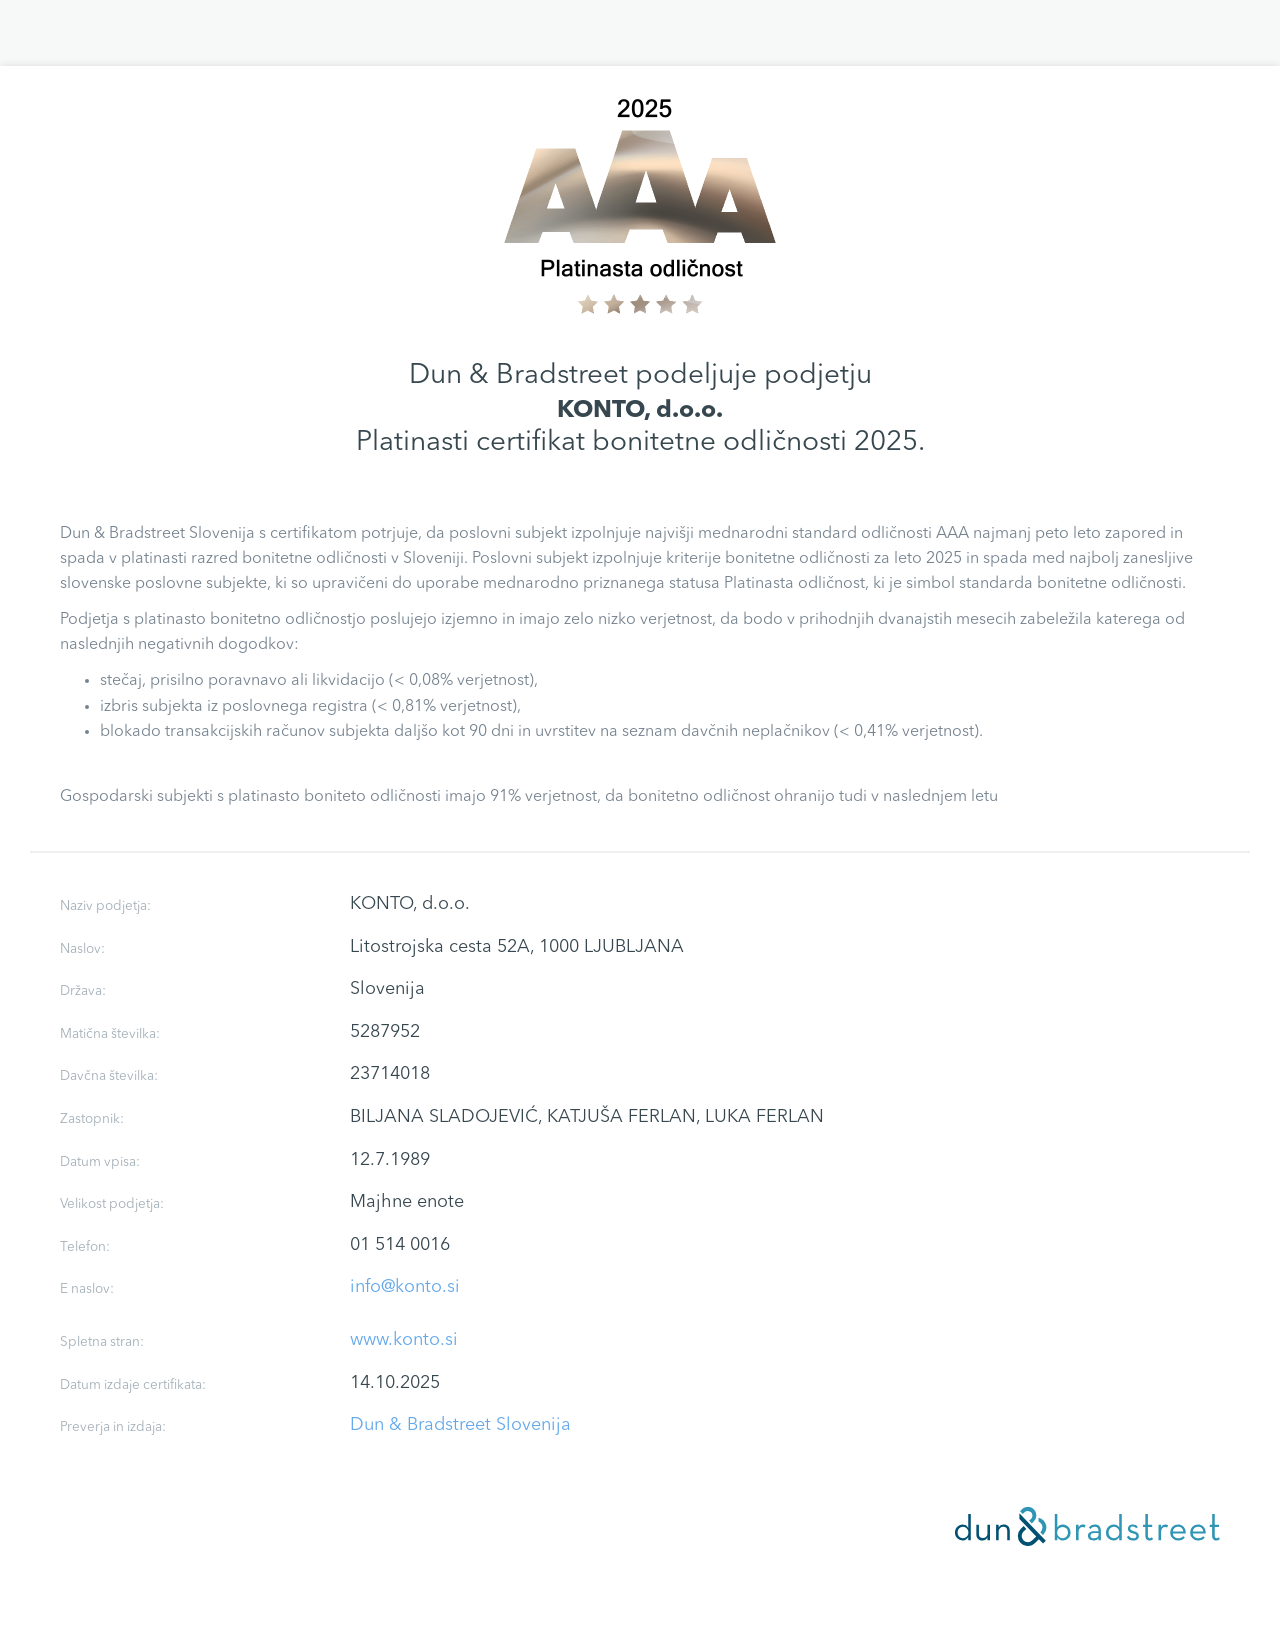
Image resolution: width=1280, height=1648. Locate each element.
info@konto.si (405, 1287)
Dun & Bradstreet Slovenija (460, 1425)
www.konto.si (404, 1340)
